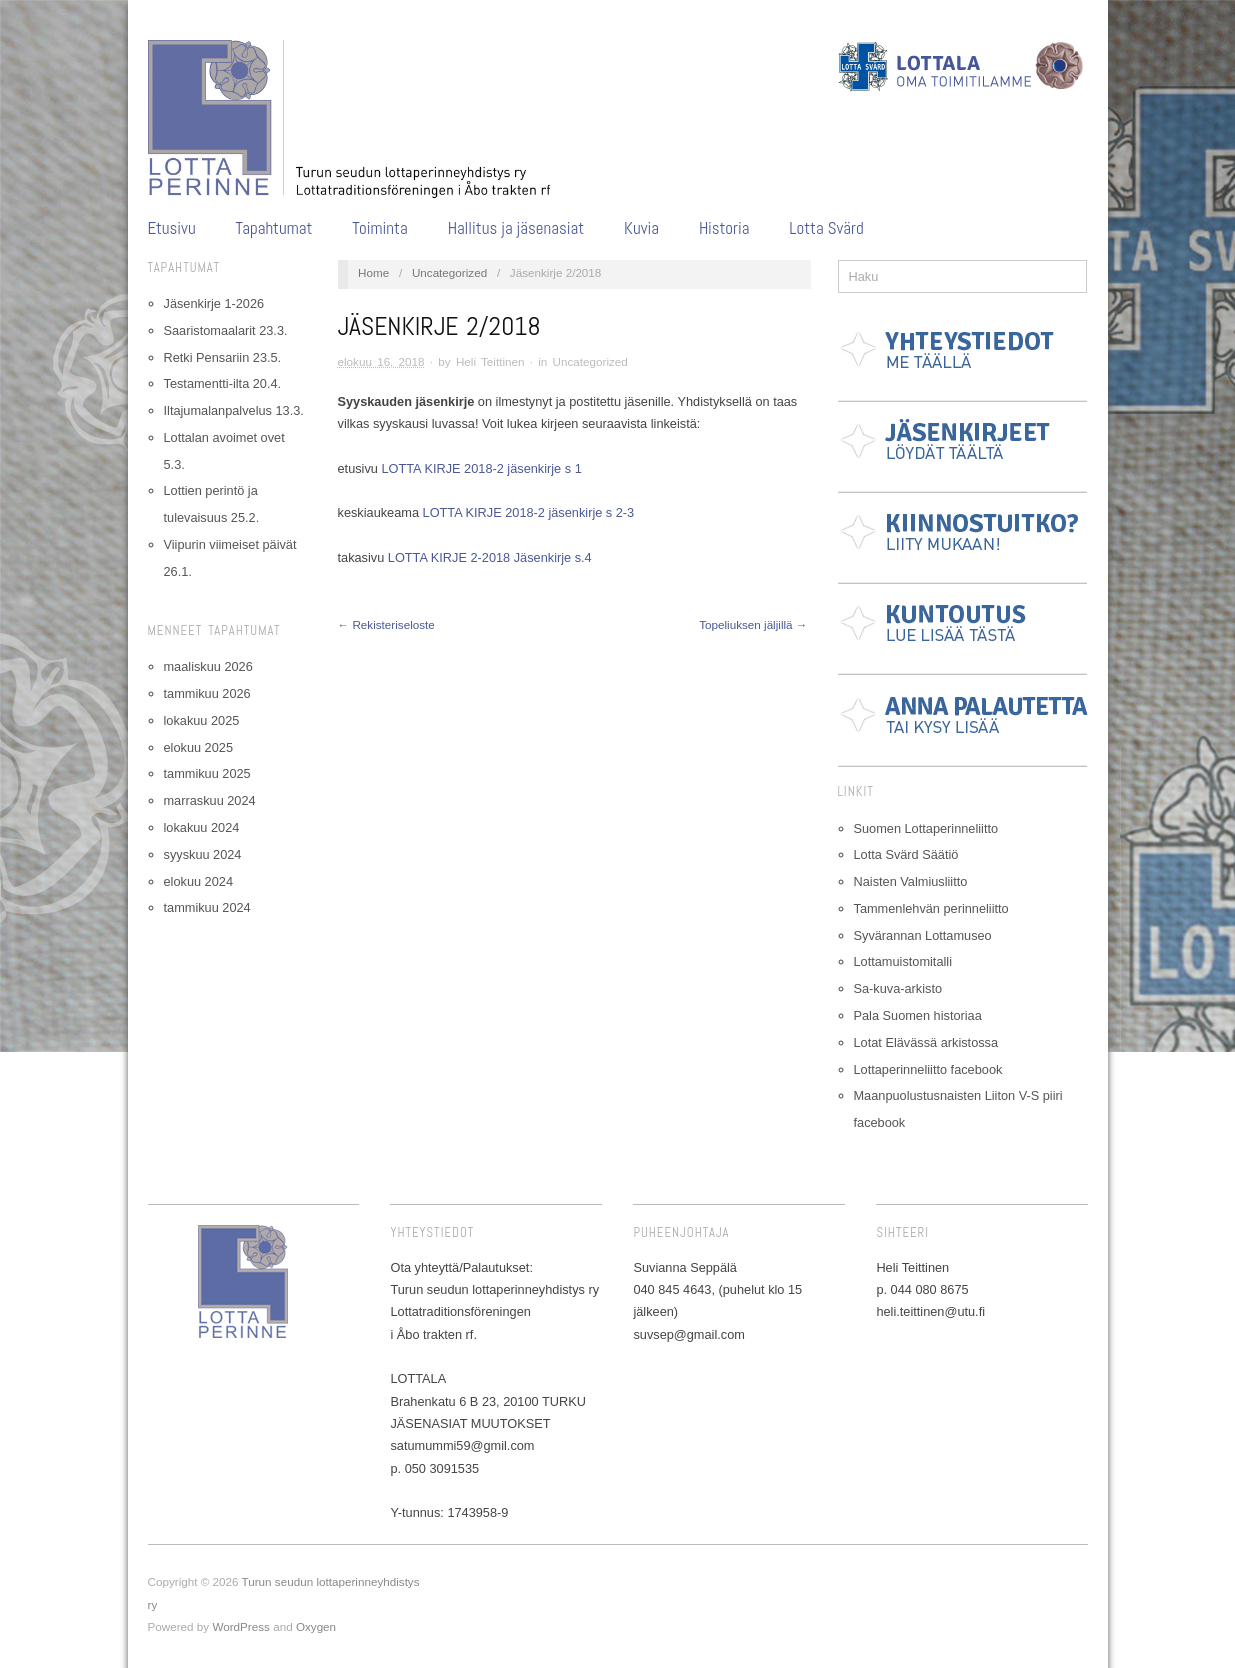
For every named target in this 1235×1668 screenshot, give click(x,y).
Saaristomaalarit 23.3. (226, 330)
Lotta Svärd (826, 228)
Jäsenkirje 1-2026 (214, 303)
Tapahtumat (274, 228)
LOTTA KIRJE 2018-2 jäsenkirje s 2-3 (529, 512)
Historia (724, 228)
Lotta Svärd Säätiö (906, 854)
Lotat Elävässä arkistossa (926, 1042)
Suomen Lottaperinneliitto (926, 828)
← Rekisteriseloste (386, 624)
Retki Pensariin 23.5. (223, 357)
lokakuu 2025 (202, 720)
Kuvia (641, 228)
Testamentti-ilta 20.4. (223, 383)
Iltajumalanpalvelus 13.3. (234, 410)
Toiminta (379, 228)
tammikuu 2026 (207, 693)
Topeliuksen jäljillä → (753, 624)
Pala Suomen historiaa (918, 1015)
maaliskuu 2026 (208, 666)
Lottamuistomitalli (903, 961)
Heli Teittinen (490, 361)
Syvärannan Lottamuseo (923, 935)
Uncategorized (449, 272)
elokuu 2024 (198, 881)
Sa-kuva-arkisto (898, 988)
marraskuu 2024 (210, 800)
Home (373, 272)
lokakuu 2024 (202, 827)
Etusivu (172, 228)
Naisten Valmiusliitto (911, 881)
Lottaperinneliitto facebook (928, 1069)
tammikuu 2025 (207, 773)
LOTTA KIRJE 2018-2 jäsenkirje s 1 (481, 468)
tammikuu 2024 (207, 907)
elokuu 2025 (198, 747)
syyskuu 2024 (203, 854)
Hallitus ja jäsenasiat (516, 228)
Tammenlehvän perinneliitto (931, 908)
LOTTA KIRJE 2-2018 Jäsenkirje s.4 (490, 557)
